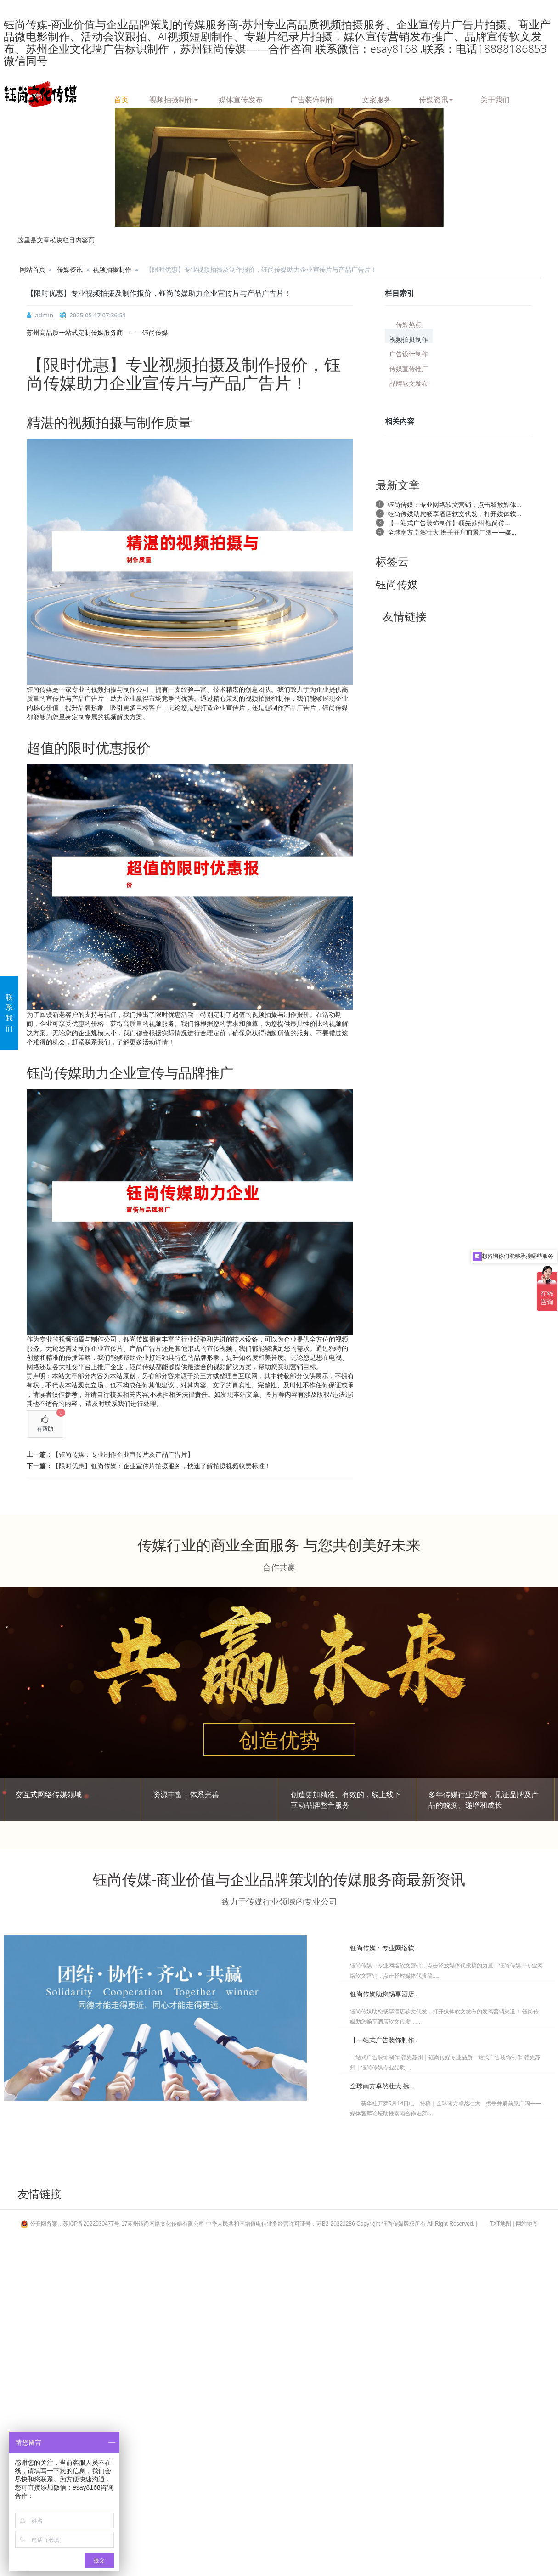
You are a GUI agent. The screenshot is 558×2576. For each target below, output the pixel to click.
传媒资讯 (436, 98)
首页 (121, 98)
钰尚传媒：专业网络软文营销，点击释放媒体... (454, 504)
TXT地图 (501, 2224)
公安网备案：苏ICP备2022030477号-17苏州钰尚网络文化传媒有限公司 (113, 2224)
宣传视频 (219, 1348)
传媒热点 (409, 324)
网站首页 (32, 269)
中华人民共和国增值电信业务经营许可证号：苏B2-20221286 (280, 2224)
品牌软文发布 (408, 383)
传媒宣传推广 (408, 368)
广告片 (266, 383)
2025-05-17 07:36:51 (97, 315)
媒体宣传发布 (241, 98)
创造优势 (279, 1739)
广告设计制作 (408, 353)
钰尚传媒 (397, 584)
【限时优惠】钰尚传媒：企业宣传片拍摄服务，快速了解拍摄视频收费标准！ (161, 1465)
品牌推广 (205, 1072)
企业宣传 (226, 707)
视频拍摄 (192, 364)
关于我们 (495, 98)
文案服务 (376, 98)
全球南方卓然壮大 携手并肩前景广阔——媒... (452, 532)
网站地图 (527, 2224)
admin (44, 315)
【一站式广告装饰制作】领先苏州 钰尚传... (449, 523)
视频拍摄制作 (173, 98)
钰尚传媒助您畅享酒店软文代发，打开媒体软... (454, 513)
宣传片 (167, 383)
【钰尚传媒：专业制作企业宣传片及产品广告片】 (123, 1454)
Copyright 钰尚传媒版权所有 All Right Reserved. (415, 2224)
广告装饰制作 (312, 98)
